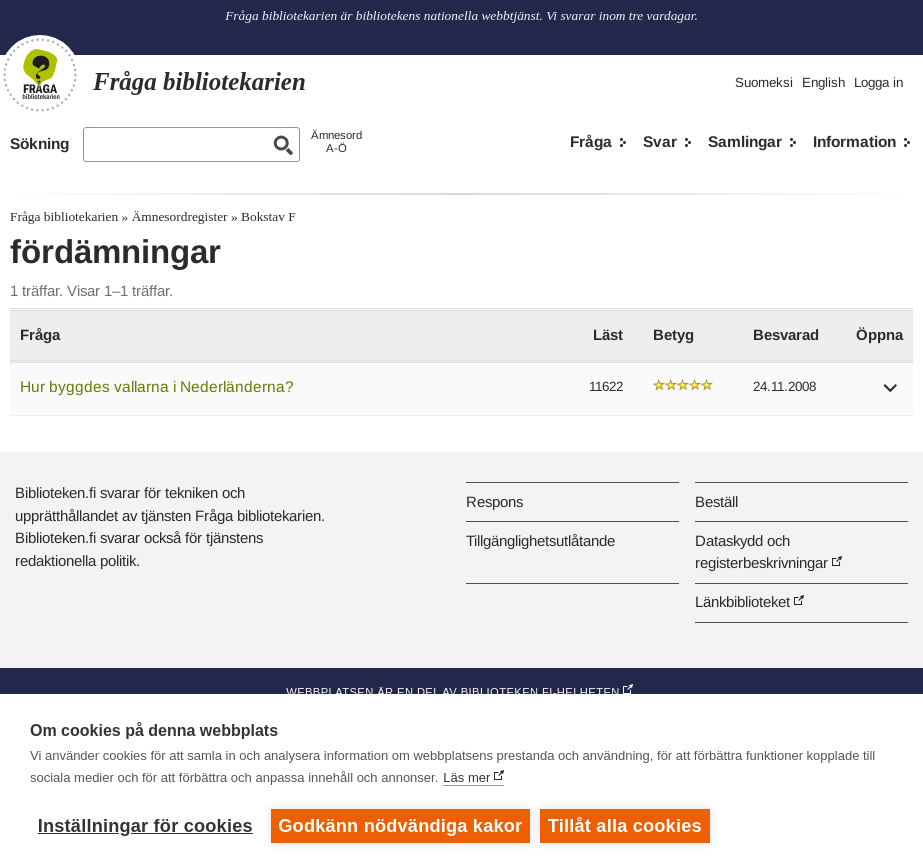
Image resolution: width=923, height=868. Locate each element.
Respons (494, 501)
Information (854, 141)
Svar (660, 141)
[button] (891, 394)
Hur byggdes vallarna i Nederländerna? (157, 386)
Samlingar (745, 141)
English (823, 82)
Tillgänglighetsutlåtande (540, 540)
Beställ (716, 501)
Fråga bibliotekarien (64, 216)
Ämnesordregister (180, 216)
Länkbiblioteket (742, 601)
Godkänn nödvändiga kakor (400, 826)
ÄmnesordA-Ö (336, 141)
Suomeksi (764, 82)
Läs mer (466, 777)
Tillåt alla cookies (625, 826)
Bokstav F (268, 216)
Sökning (39, 143)
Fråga (591, 141)
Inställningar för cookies (145, 826)
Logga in (878, 82)
